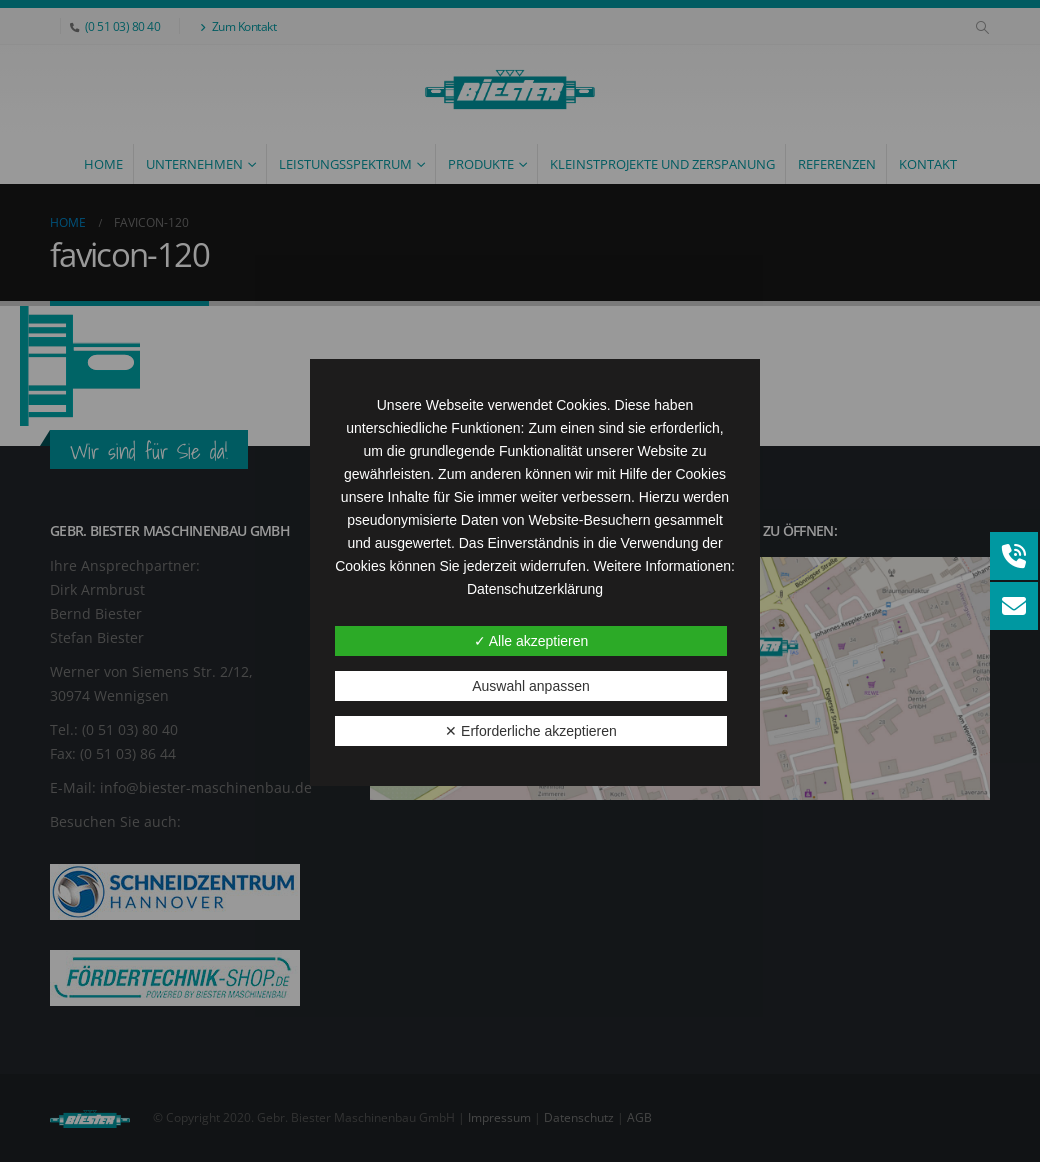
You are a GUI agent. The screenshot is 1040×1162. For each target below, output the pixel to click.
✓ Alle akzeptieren (531, 641)
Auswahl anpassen (531, 686)
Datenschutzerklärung (535, 589)
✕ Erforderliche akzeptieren (531, 731)
